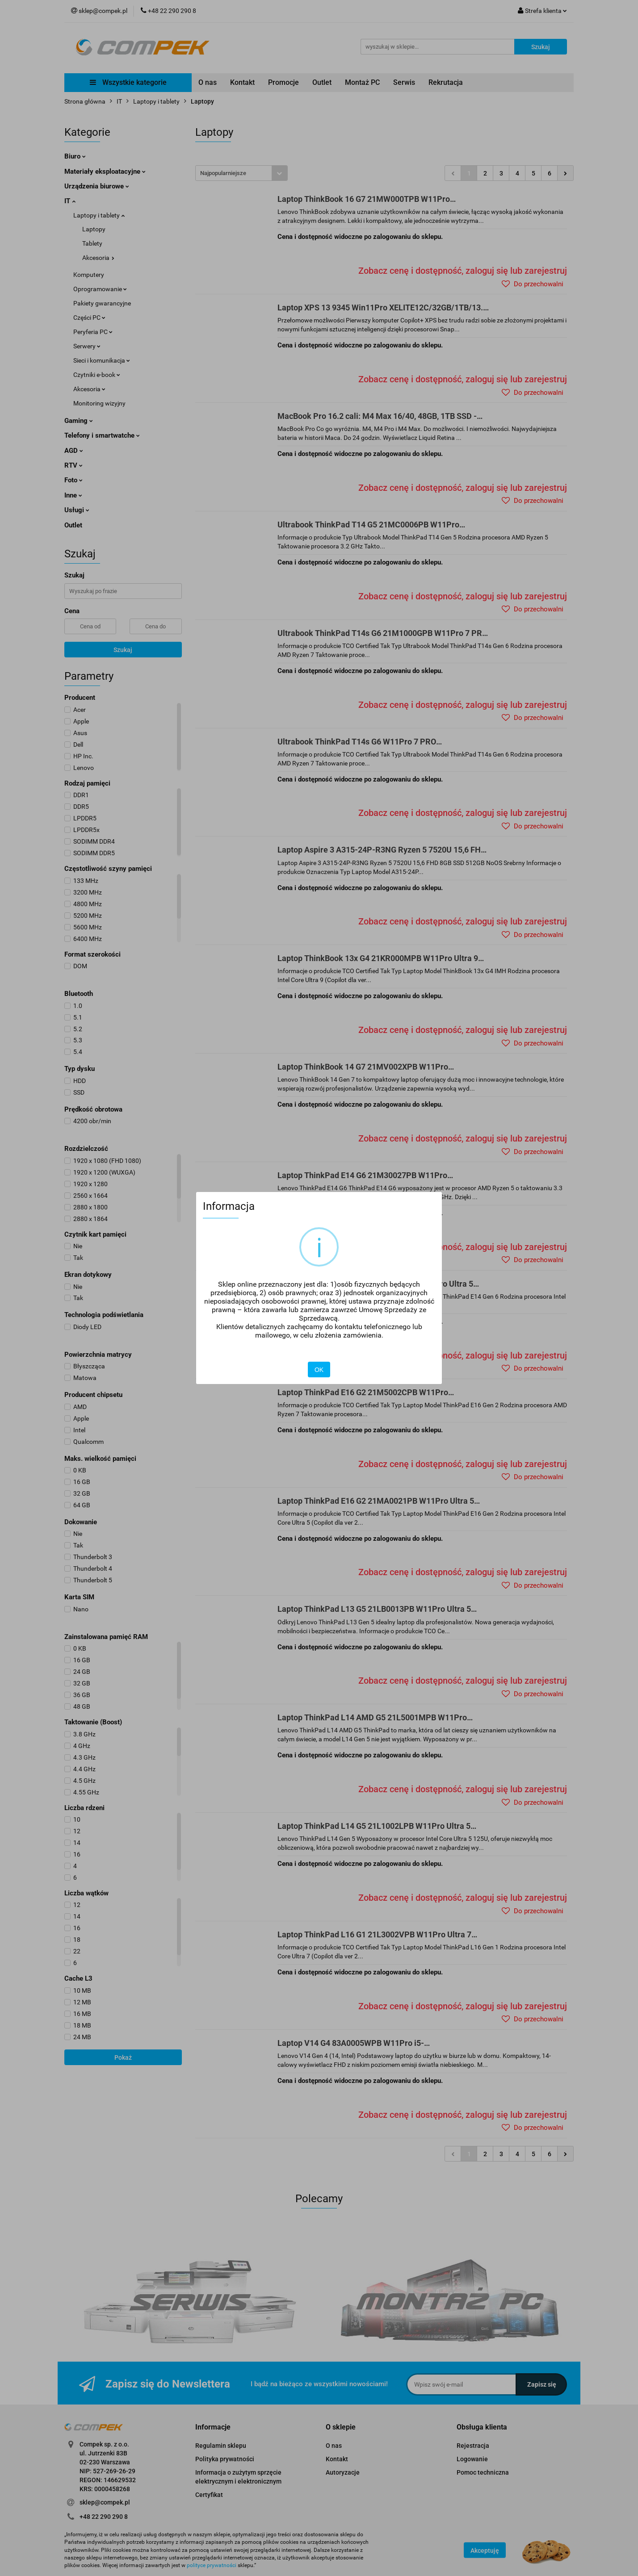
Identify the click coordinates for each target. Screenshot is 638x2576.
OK (319, 1369)
